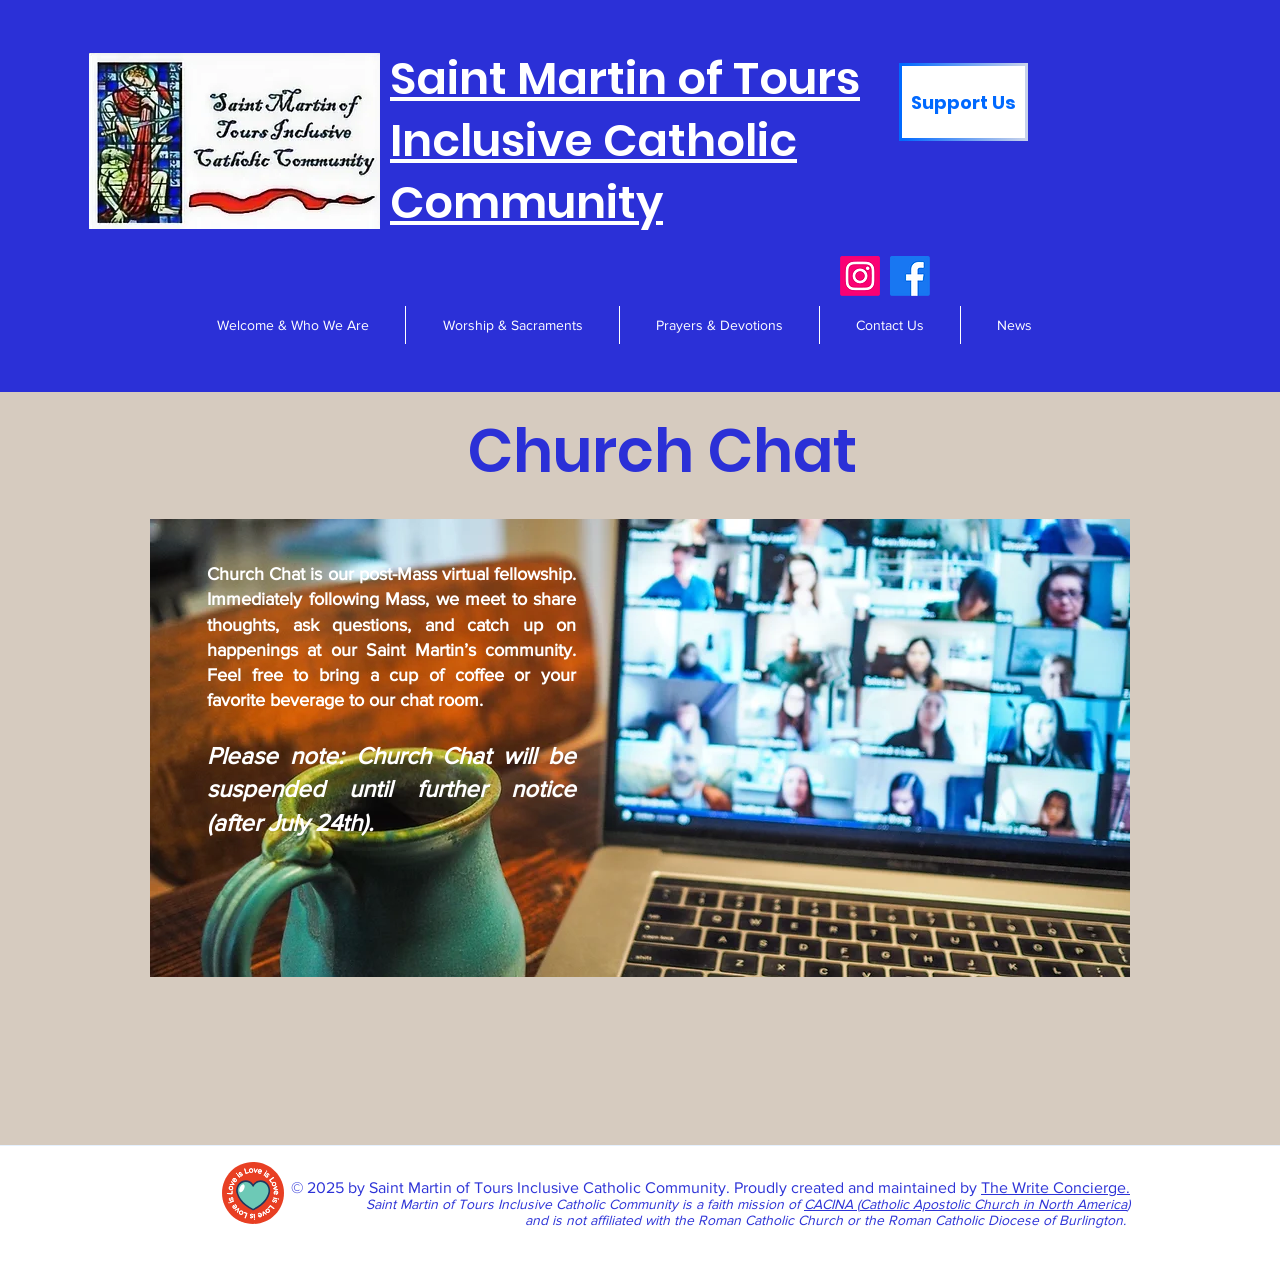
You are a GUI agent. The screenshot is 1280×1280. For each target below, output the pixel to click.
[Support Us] (963, 102)
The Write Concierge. (1055, 1187)
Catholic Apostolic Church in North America (993, 1204)
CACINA (830, 1204)
